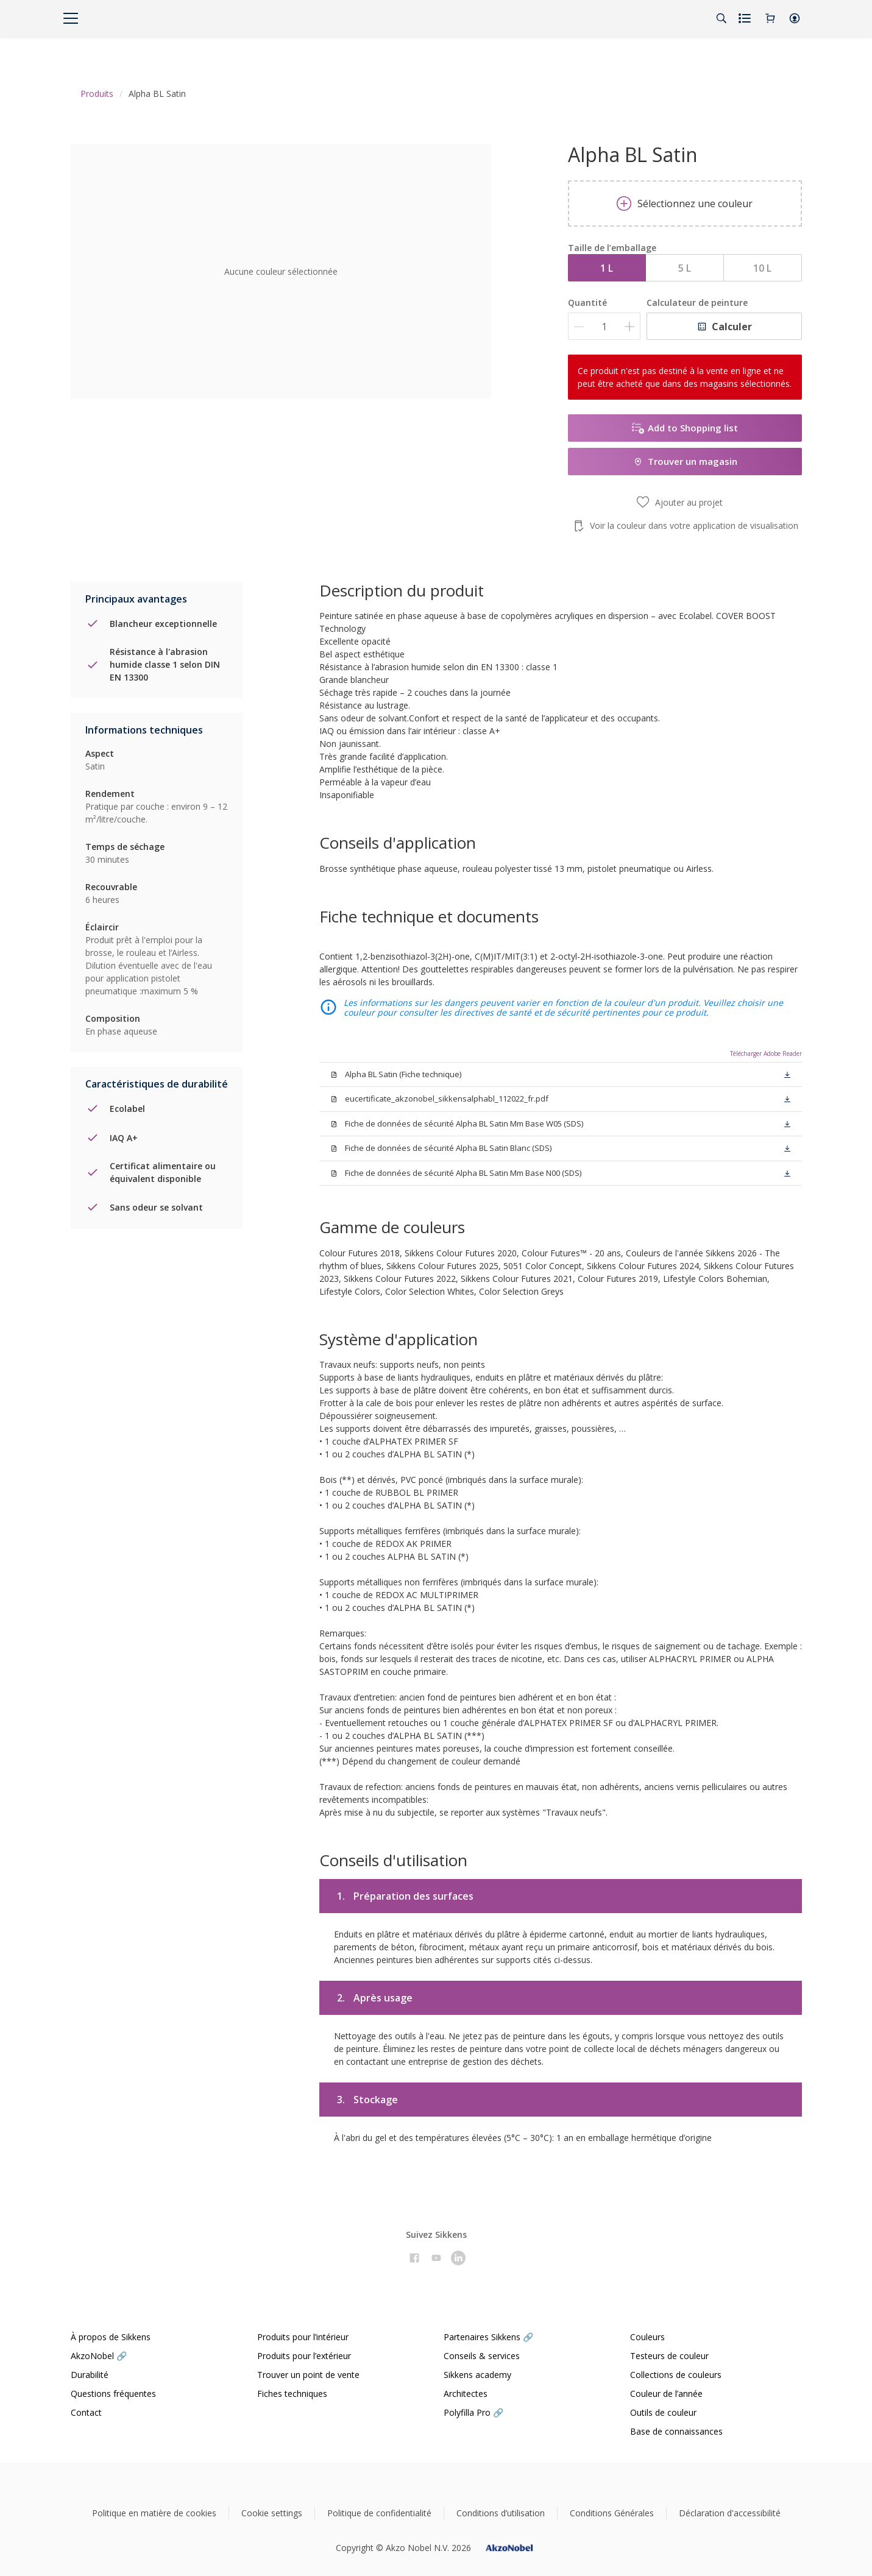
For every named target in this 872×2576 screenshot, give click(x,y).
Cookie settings (271, 2513)
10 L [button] (762, 268)
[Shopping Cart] (770, 18)
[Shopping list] (746, 18)
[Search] (721, 18)
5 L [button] (684, 268)
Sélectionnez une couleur (685, 203)
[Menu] (70, 18)
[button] (794, 18)
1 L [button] (606, 268)
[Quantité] (604, 326)
